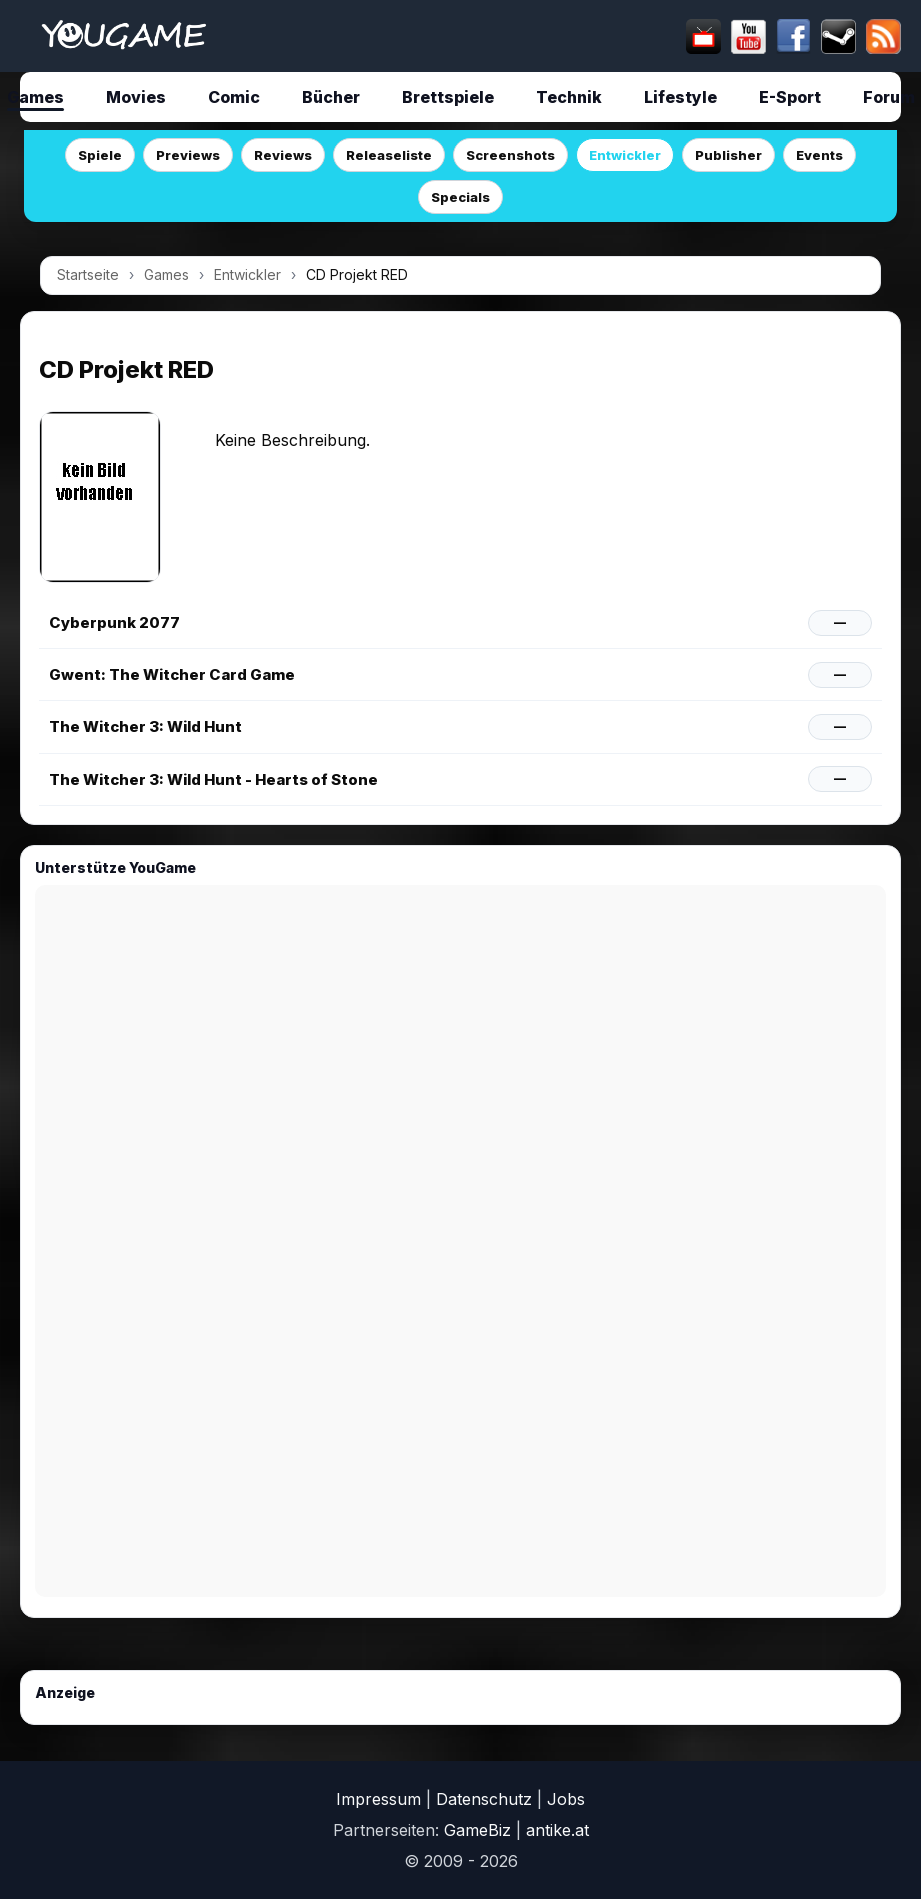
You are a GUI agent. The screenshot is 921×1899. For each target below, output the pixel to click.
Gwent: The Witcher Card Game (172, 674)
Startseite (88, 274)
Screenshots (510, 155)
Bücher (331, 97)
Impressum (378, 1799)
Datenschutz (484, 1799)
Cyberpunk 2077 (114, 622)
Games (166, 274)
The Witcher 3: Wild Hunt (145, 726)
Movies (136, 97)
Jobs (566, 1799)
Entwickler (625, 155)
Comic (234, 97)
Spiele (100, 155)
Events (819, 155)
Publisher (728, 155)
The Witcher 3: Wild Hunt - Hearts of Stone (213, 779)
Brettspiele (448, 97)
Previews (188, 155)
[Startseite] (123, 36)
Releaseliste (389, 155)
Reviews (283, 155)
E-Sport (790, 97)
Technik (569, 97)
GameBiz (477, 1830)
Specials (460, 197)
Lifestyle (680, 97)
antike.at (557, 1830)
